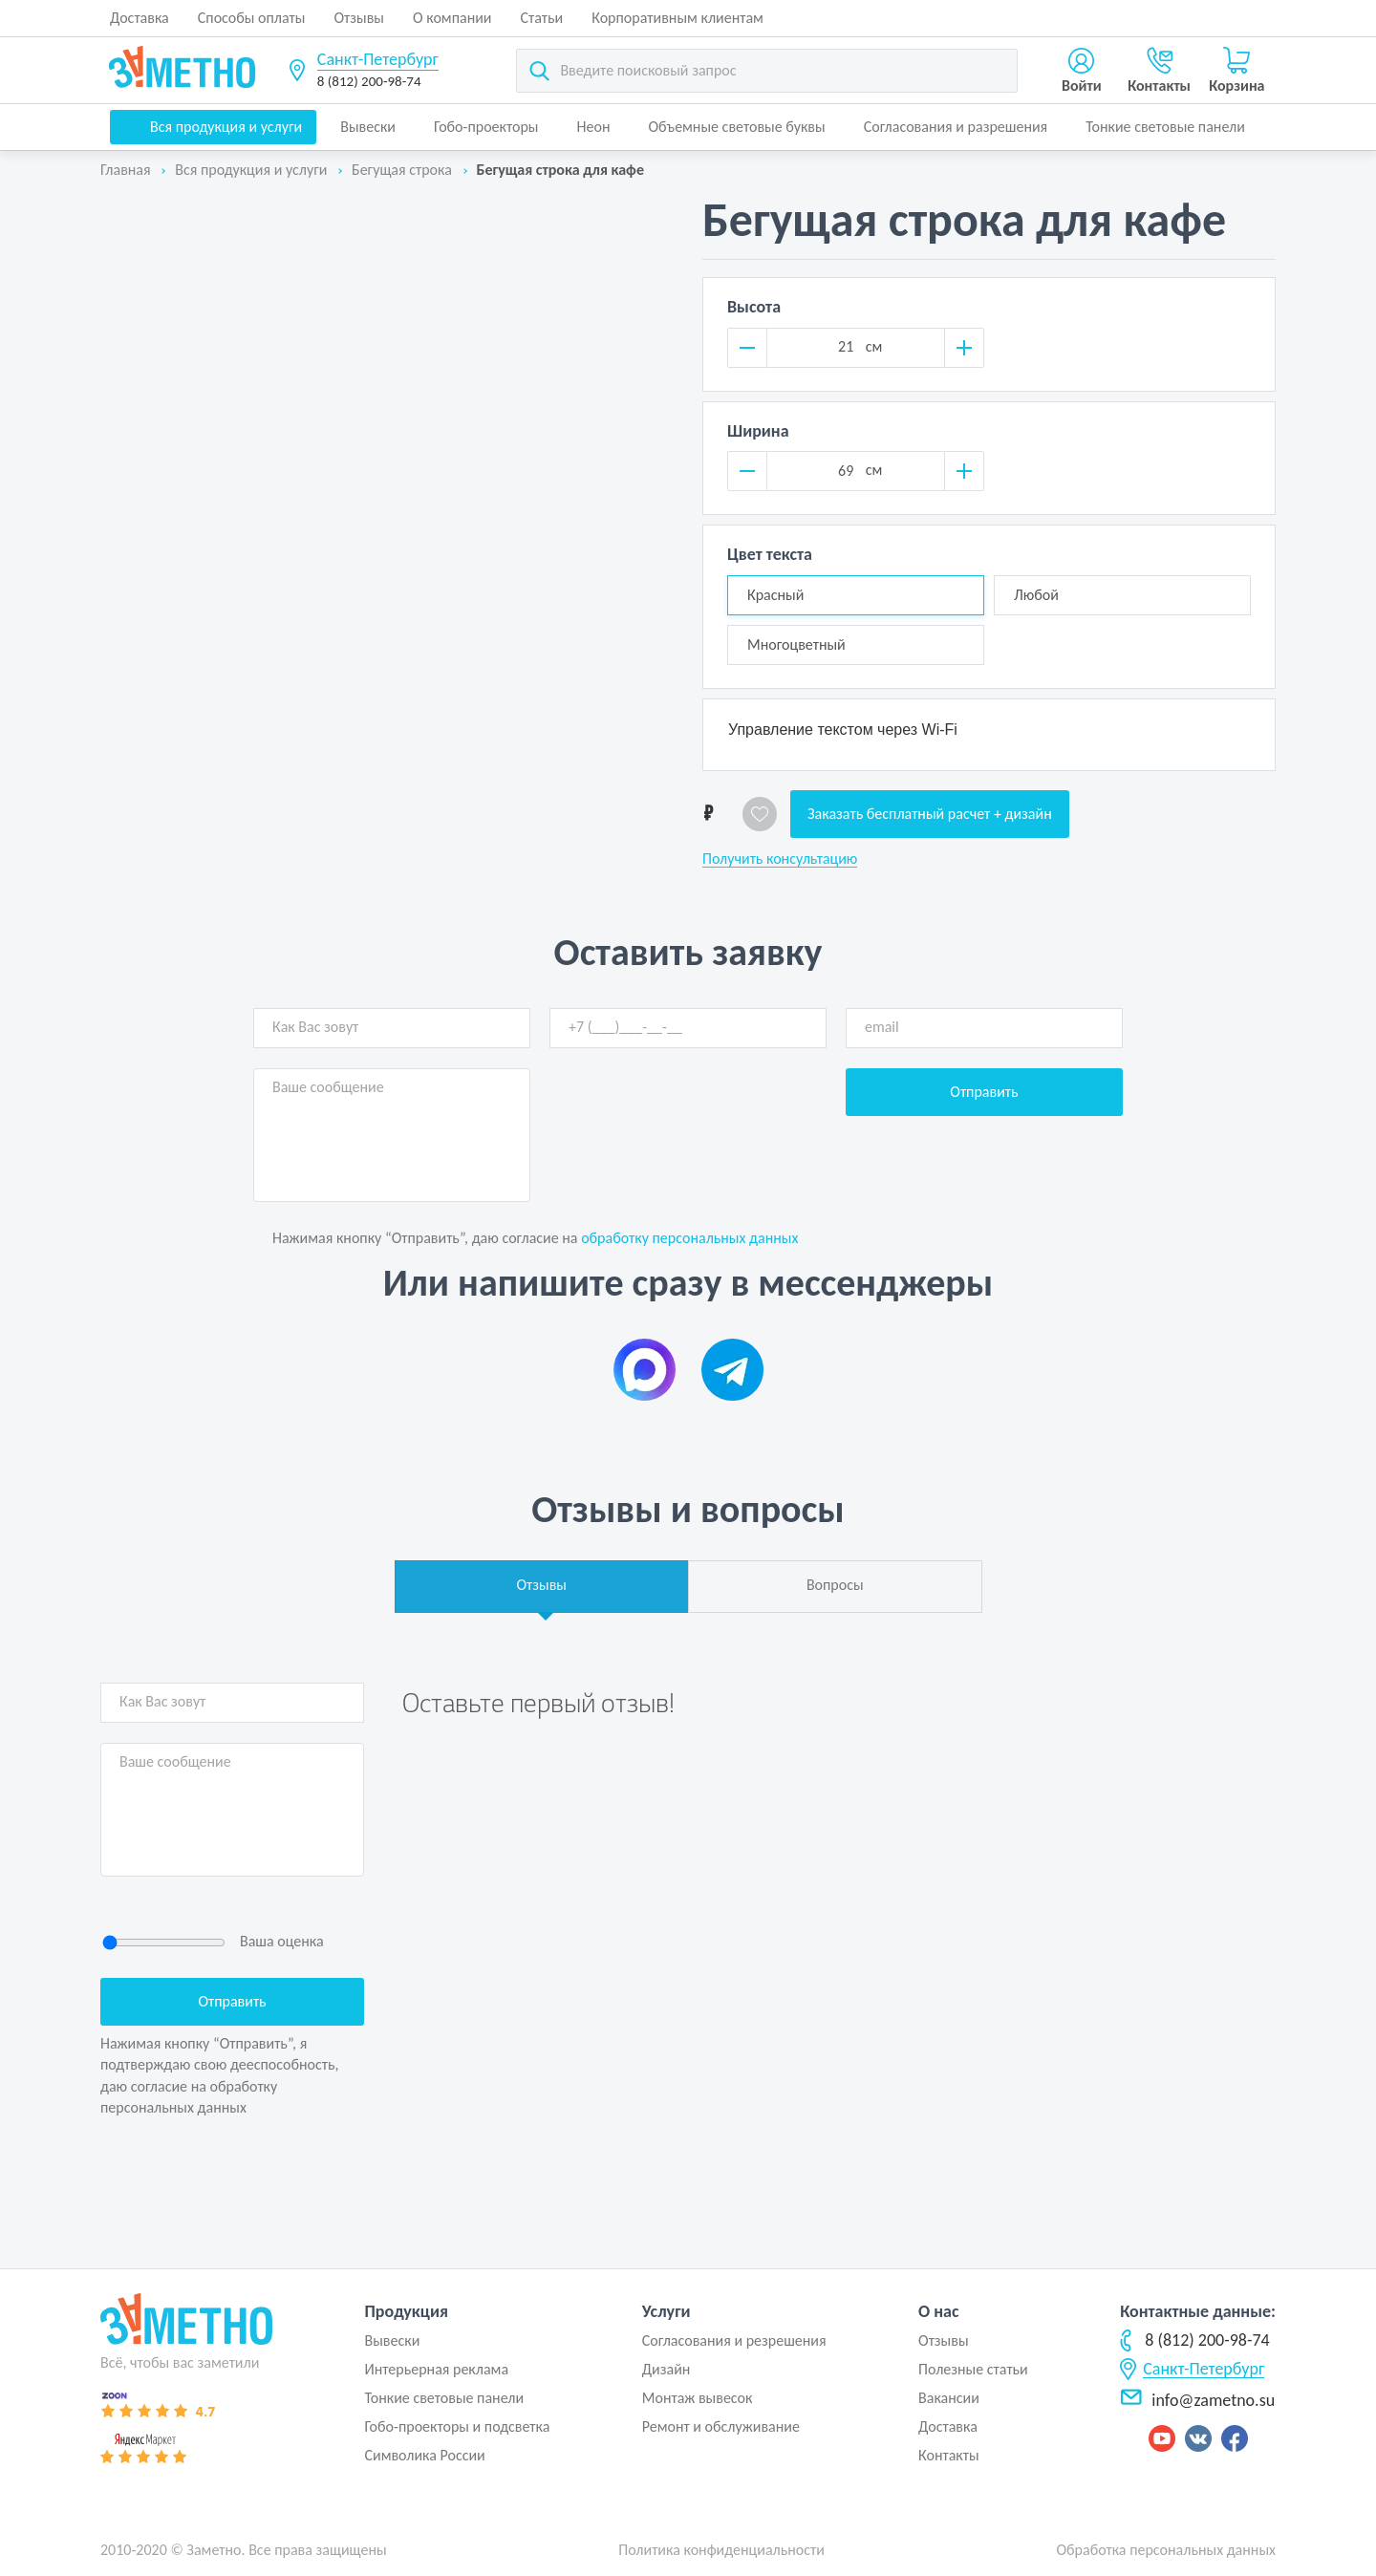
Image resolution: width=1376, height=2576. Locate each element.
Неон (594, 127)
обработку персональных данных (689, 1238)
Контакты (948, 2455)
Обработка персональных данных (1166, 2550)
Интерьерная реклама (436, 2369)
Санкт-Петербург (378, 59)
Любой (1036, 595)
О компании (452, 18)
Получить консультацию (779, 859)
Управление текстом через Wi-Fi (842, 729)
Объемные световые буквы (736, 127)
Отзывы (358, 18)
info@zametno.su (1197, 2400)
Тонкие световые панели (1165, 127)
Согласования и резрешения (734, 2340)
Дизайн (666, 2369)
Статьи (542, 18)
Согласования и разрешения (956, 127)
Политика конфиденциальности (721, 2550)
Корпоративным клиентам (677, 18)
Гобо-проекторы (486, 127)
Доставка (139, 18)
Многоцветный (796, 644)
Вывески (368, 127)
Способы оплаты (252, 18)
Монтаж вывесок (697, 2398)
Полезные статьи (973, 2369)
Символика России (424, 2455)
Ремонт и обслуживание (721, 2426)
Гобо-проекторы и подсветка (456, 2426)
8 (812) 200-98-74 (369, 81)
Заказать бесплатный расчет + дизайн (929, 814)
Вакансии (948, 2398)
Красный (775, 595)
